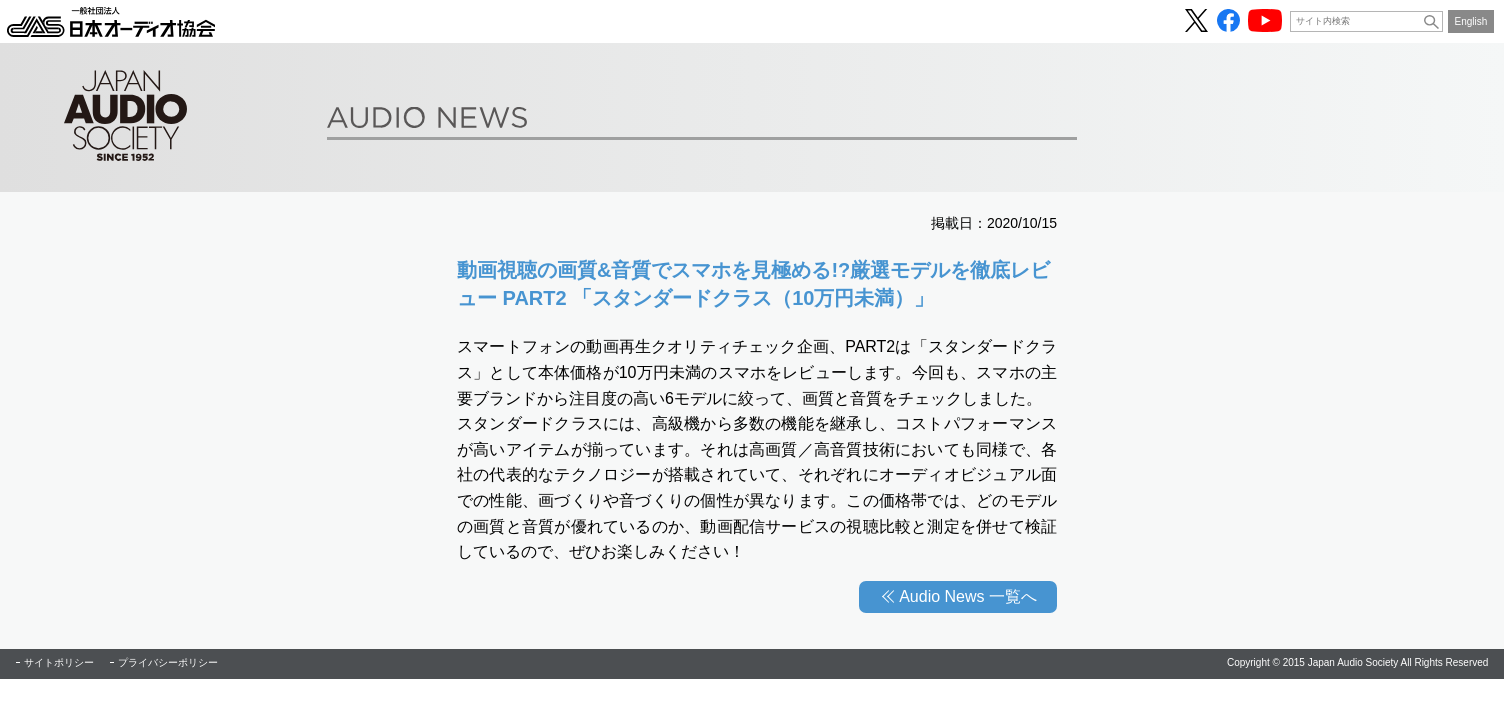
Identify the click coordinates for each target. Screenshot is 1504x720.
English (1471, 21)
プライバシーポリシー (168, 662)
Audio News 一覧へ (968, 596)
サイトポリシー (59, 662)
